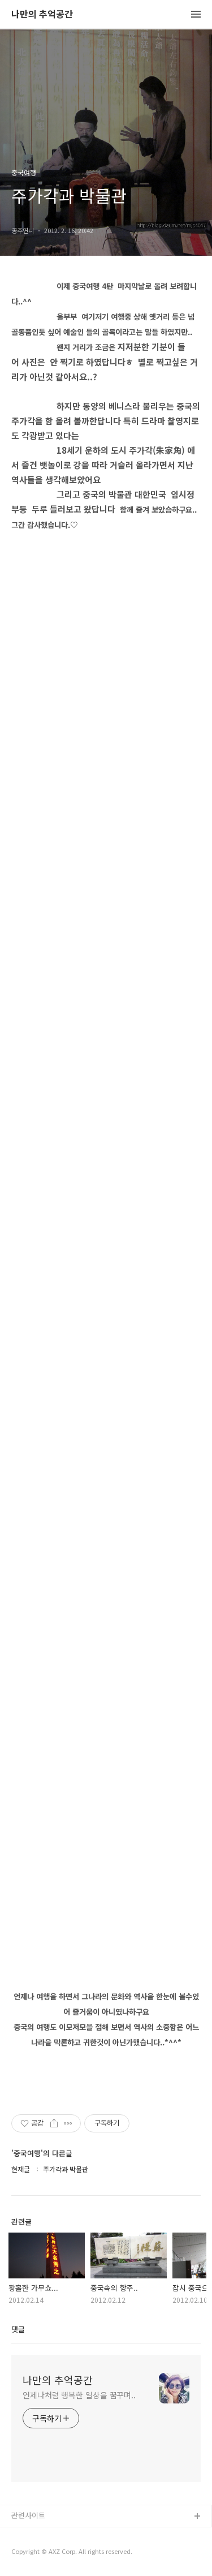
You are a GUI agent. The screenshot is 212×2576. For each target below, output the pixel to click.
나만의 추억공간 (42, 14)
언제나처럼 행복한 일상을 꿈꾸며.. (79, 2395)
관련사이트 (28, 2515)
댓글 (18, 2329)
